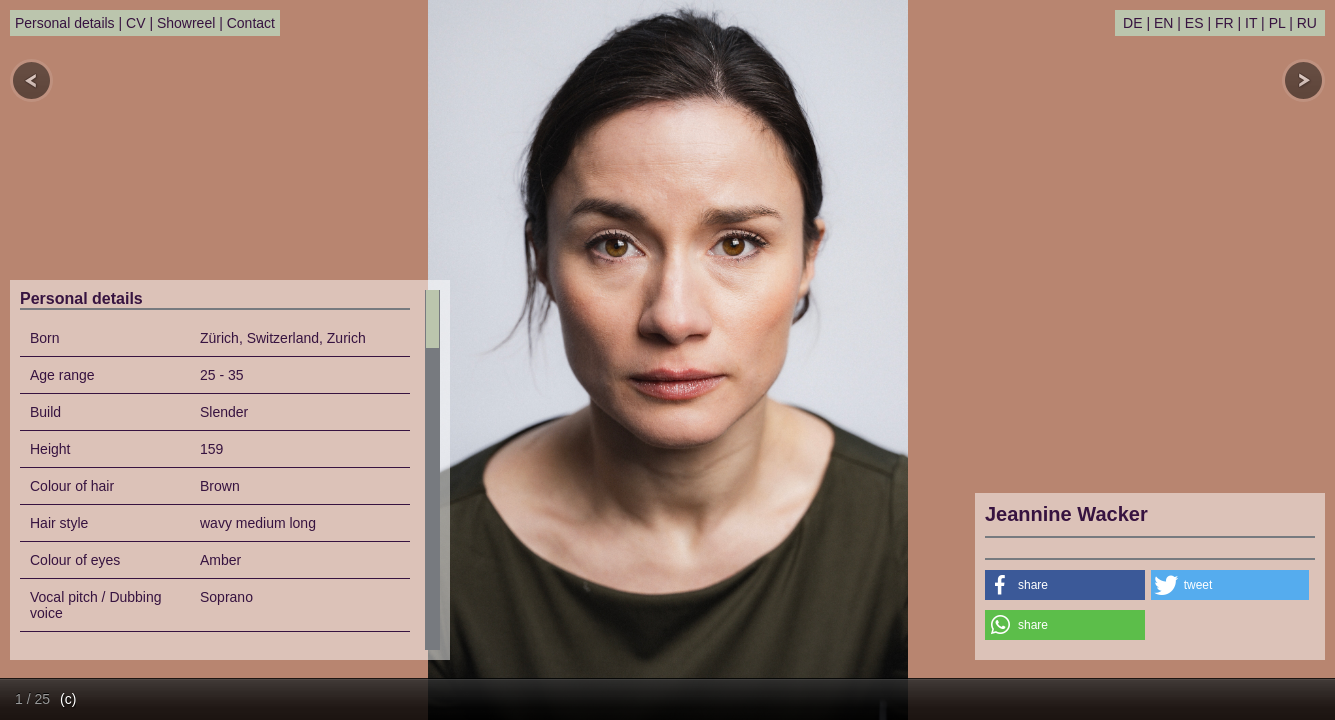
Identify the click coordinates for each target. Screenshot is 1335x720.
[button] (1065, 585)
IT (1251, 23)
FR (1224, 23)
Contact (251, 23)
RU (1307, 23)
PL (1277, 23)
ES (1194, 23)
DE (1132, 23)
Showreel (186, 23)
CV (135, 23)
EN (1163, 23)
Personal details (65, 23)
